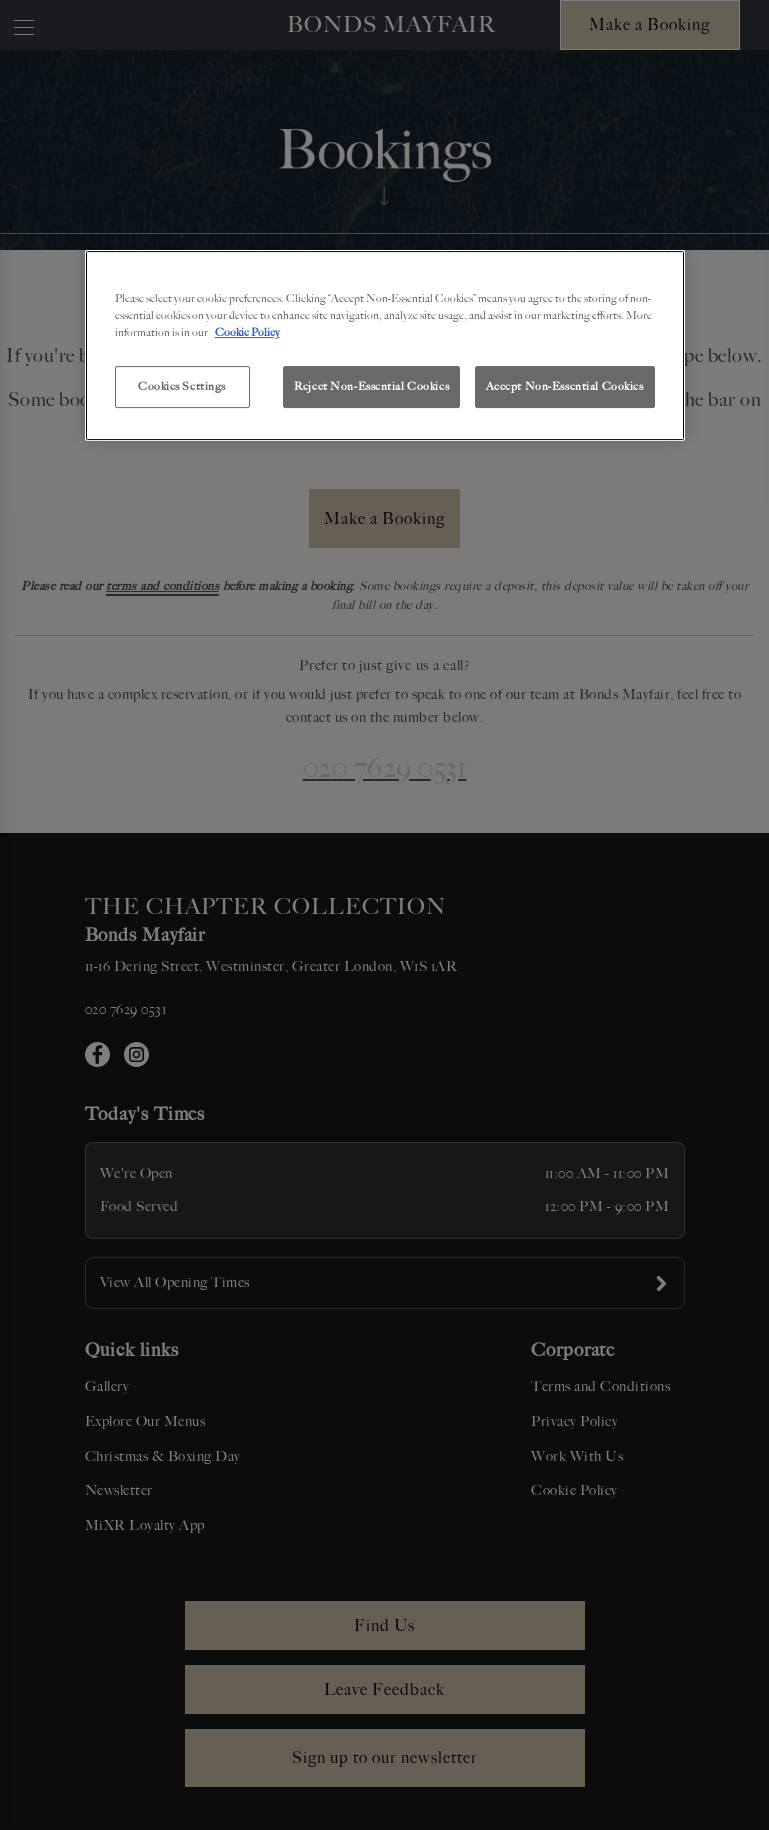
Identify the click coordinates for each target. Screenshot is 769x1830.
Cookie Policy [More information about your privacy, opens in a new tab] (247, 332)
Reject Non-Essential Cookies (371, 386)
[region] (385, 345)
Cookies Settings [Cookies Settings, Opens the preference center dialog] (182, 386)
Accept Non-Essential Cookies (565, 386)
